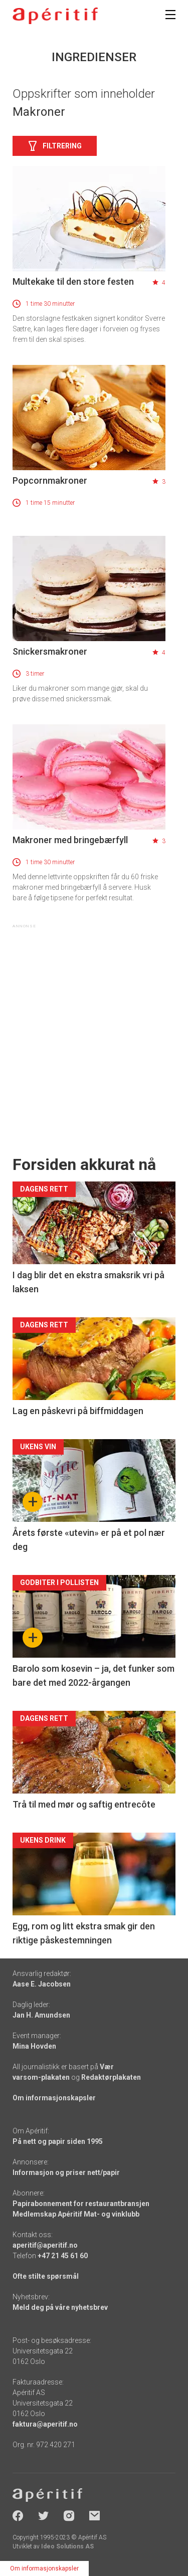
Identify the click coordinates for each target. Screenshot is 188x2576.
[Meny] (170, 15)
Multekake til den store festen (73, 281)
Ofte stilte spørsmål (46, 2276)
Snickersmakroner (50, 651)
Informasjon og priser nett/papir (66, 2172)
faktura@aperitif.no (45, 2424)
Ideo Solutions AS (67, 2546)
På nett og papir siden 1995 (58, 2141)
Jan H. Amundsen (41, 2015)
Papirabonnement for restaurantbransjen (81, 2204)
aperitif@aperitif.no (45, 2245)
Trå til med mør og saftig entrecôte (84, 1804)
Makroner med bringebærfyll (70, 840)
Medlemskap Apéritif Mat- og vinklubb (76, 2214)
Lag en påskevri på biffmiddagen (78, 1411)
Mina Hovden (34, 2046)
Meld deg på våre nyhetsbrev (60, 2307)
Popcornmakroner (50, 480)
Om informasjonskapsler (54, 2098)
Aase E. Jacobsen (42, 1984)
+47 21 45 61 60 (63, 2256)
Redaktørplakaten (111, 2077)
